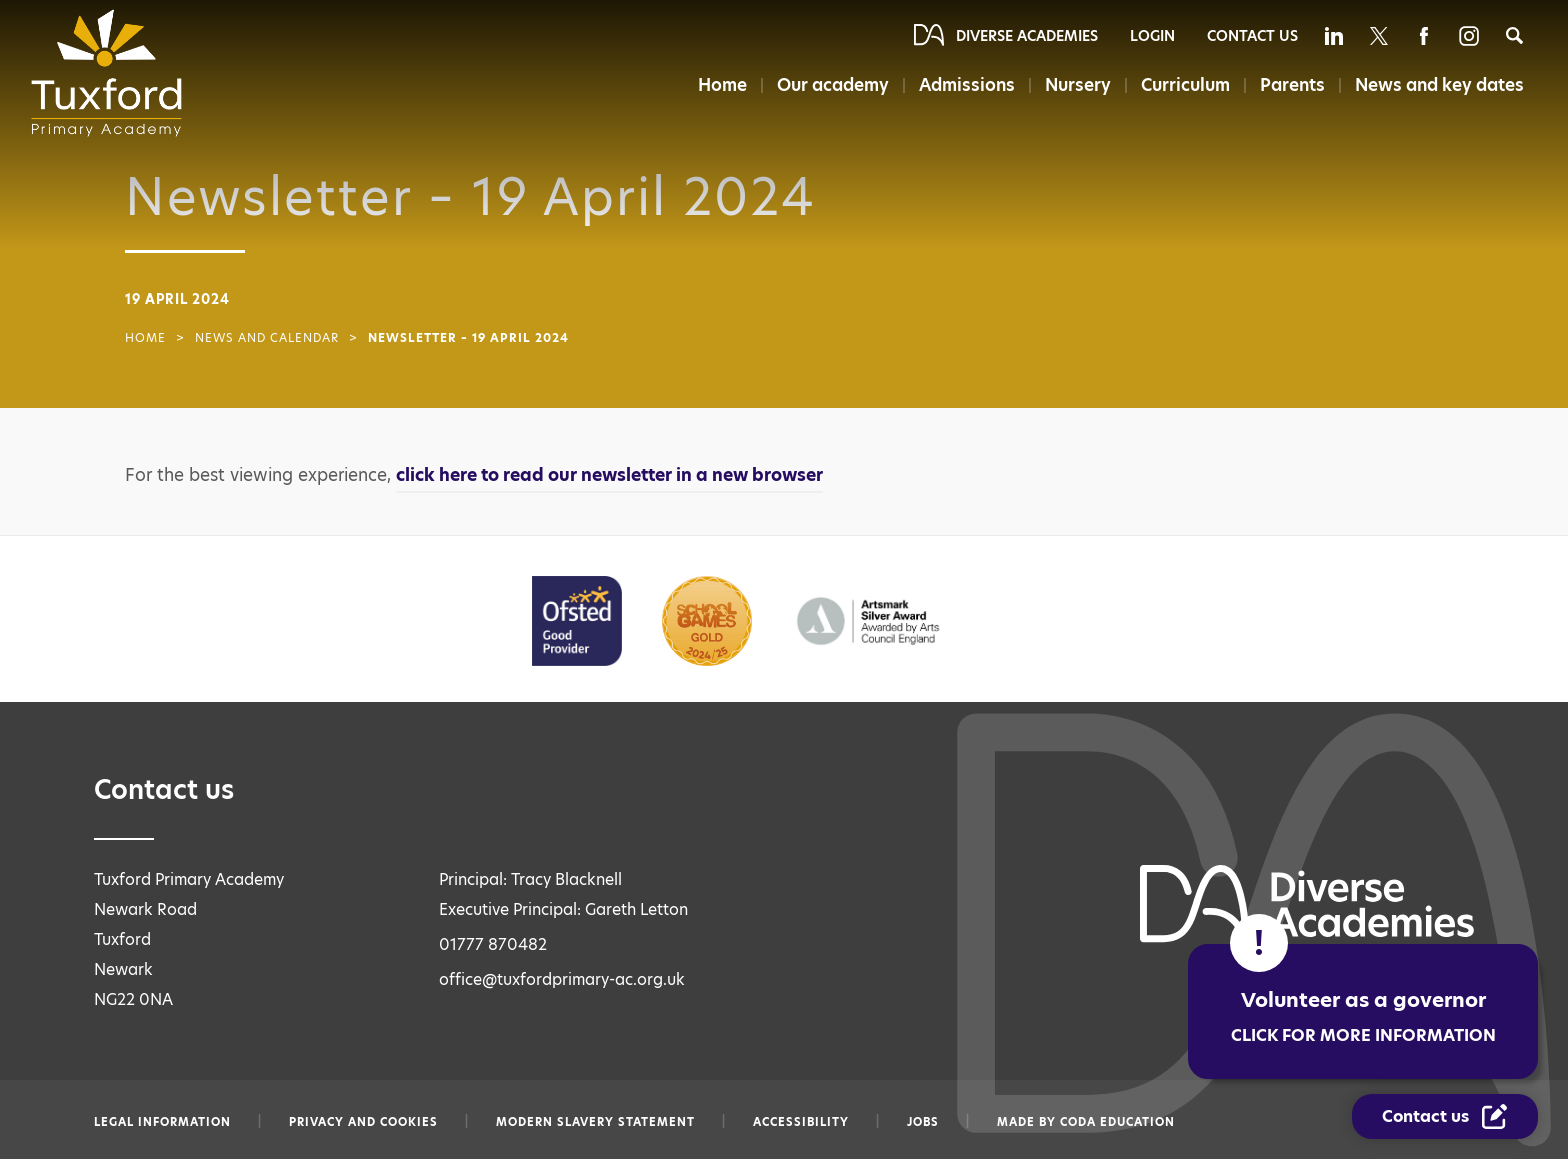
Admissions (967, 85)
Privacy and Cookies (363, 1122)
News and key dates (1439, 85)
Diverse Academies (1027, 36)
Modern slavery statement (595, 1122)
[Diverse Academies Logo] (113, 73)
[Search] (1514, 35)
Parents (1292, 85)
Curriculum (1185, 85)
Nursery (1078, 85)
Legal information (162, 1122)
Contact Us (1252, 36)
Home (722, 85)
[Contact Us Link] (1445, 1116)
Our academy (833, 85)
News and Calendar (267, 338)
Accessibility (801, 1122)
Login (1152, 36)
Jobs (923, 1122)
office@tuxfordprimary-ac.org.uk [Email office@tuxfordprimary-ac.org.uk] (562, 979)
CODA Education (1117, 1122)
